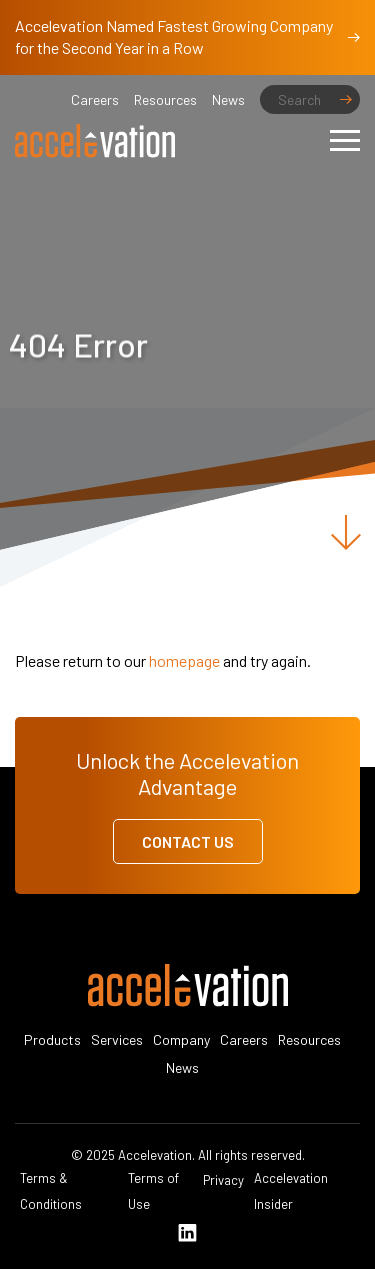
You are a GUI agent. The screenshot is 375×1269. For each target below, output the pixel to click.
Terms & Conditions (51, 1191)
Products (52, 1039)
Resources (165, 99)
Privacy (223, 1180)
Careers (95, 99)
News (228, 99)
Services (117, 1039)
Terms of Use (153, 1191)
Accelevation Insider (291, 1191)
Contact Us (188, 841)
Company (181, 1039)
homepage (184, 660)
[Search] (310, 99)
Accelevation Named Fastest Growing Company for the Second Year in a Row (187, 36)
